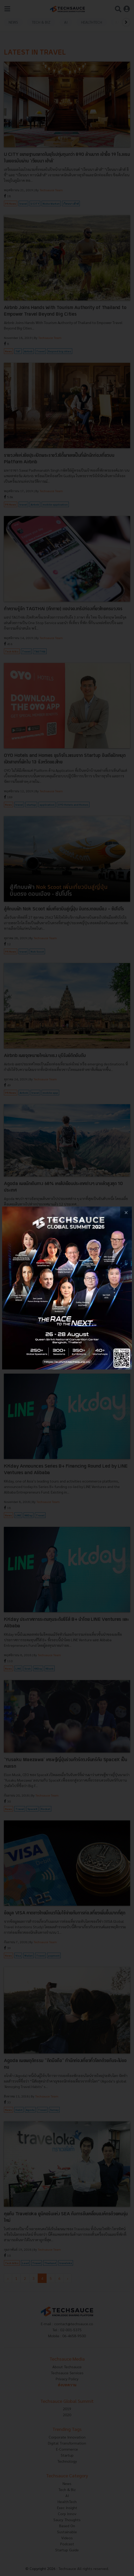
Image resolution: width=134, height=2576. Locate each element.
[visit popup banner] (67, 1288)
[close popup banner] (126, 1212)
